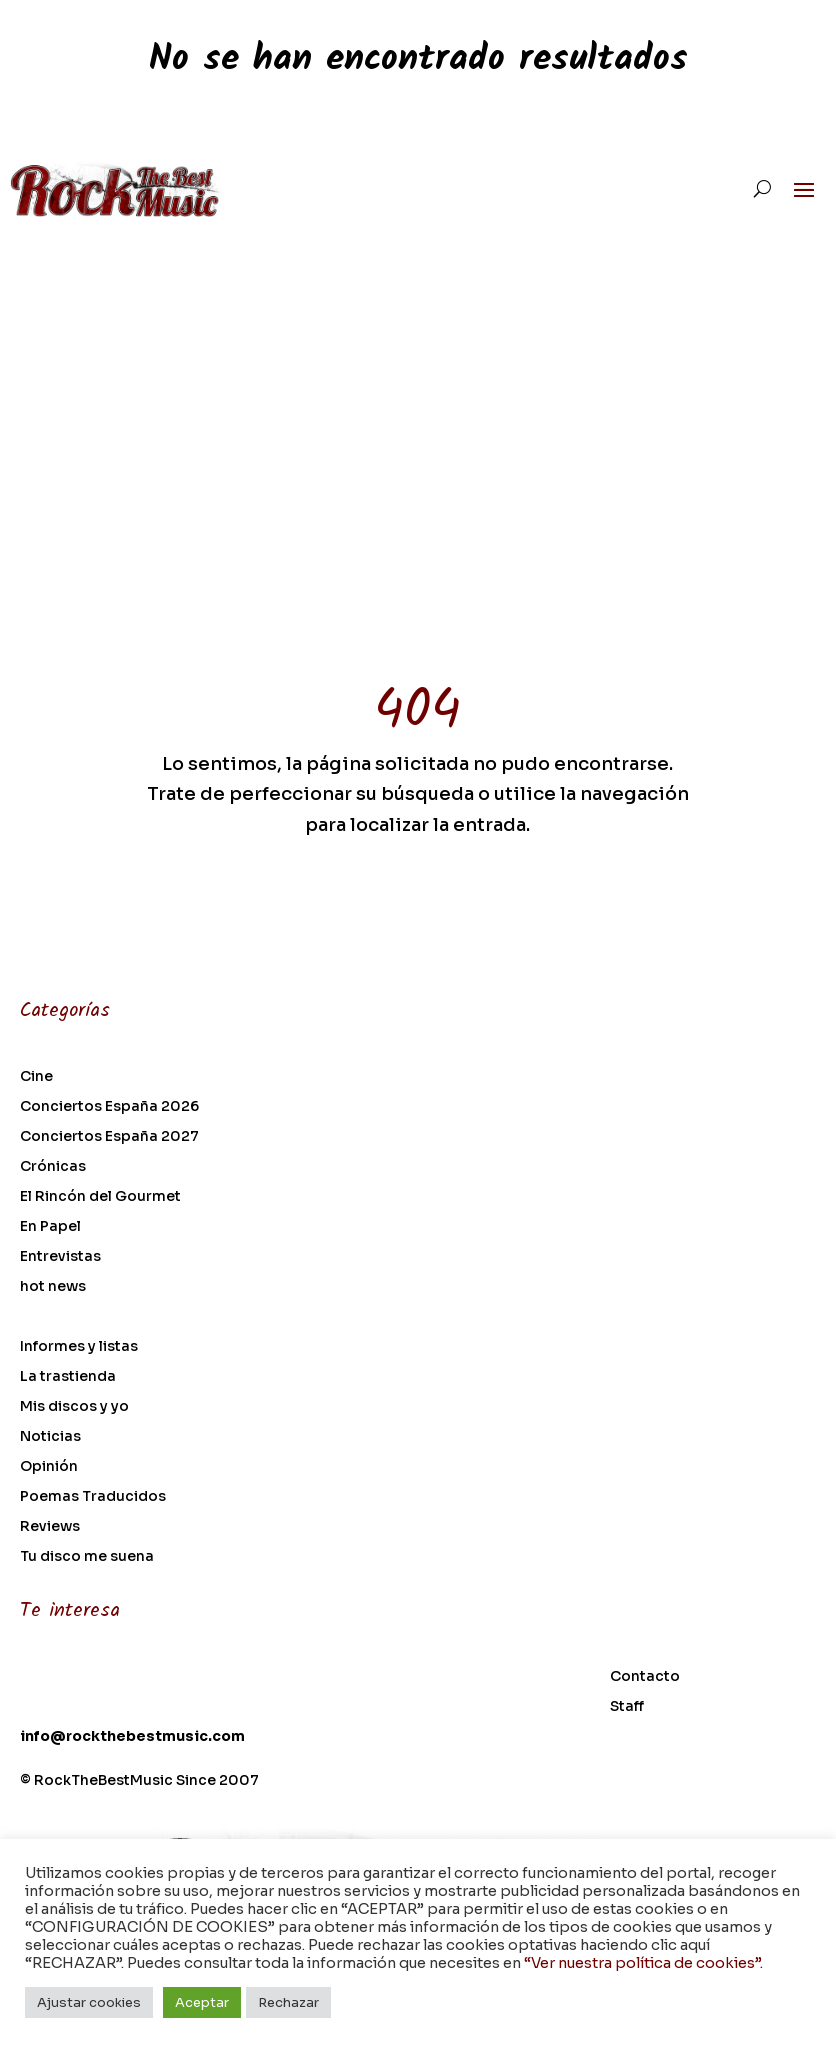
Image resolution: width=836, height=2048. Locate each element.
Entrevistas (60, 1257)
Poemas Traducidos (93, 1497)
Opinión (49, 1467)
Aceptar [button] (202, 2002)
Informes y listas (79, 1347)
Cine (36, 1077)
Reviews (50, 1527)
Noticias (50, 1437)
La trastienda (68, 1377)
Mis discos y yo (74, 1407)
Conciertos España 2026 (109, 1107)
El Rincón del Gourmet (100, 1197)
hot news (53, 1287)
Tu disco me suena (87, 1557)
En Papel (50, 1227)
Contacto (645, 1677)
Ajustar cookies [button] (89, 2002)
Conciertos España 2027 (109, 1137)
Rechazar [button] (288, 2002)
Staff (627, 1707)
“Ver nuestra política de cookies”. (643, 1963)
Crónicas (53, 1167)
